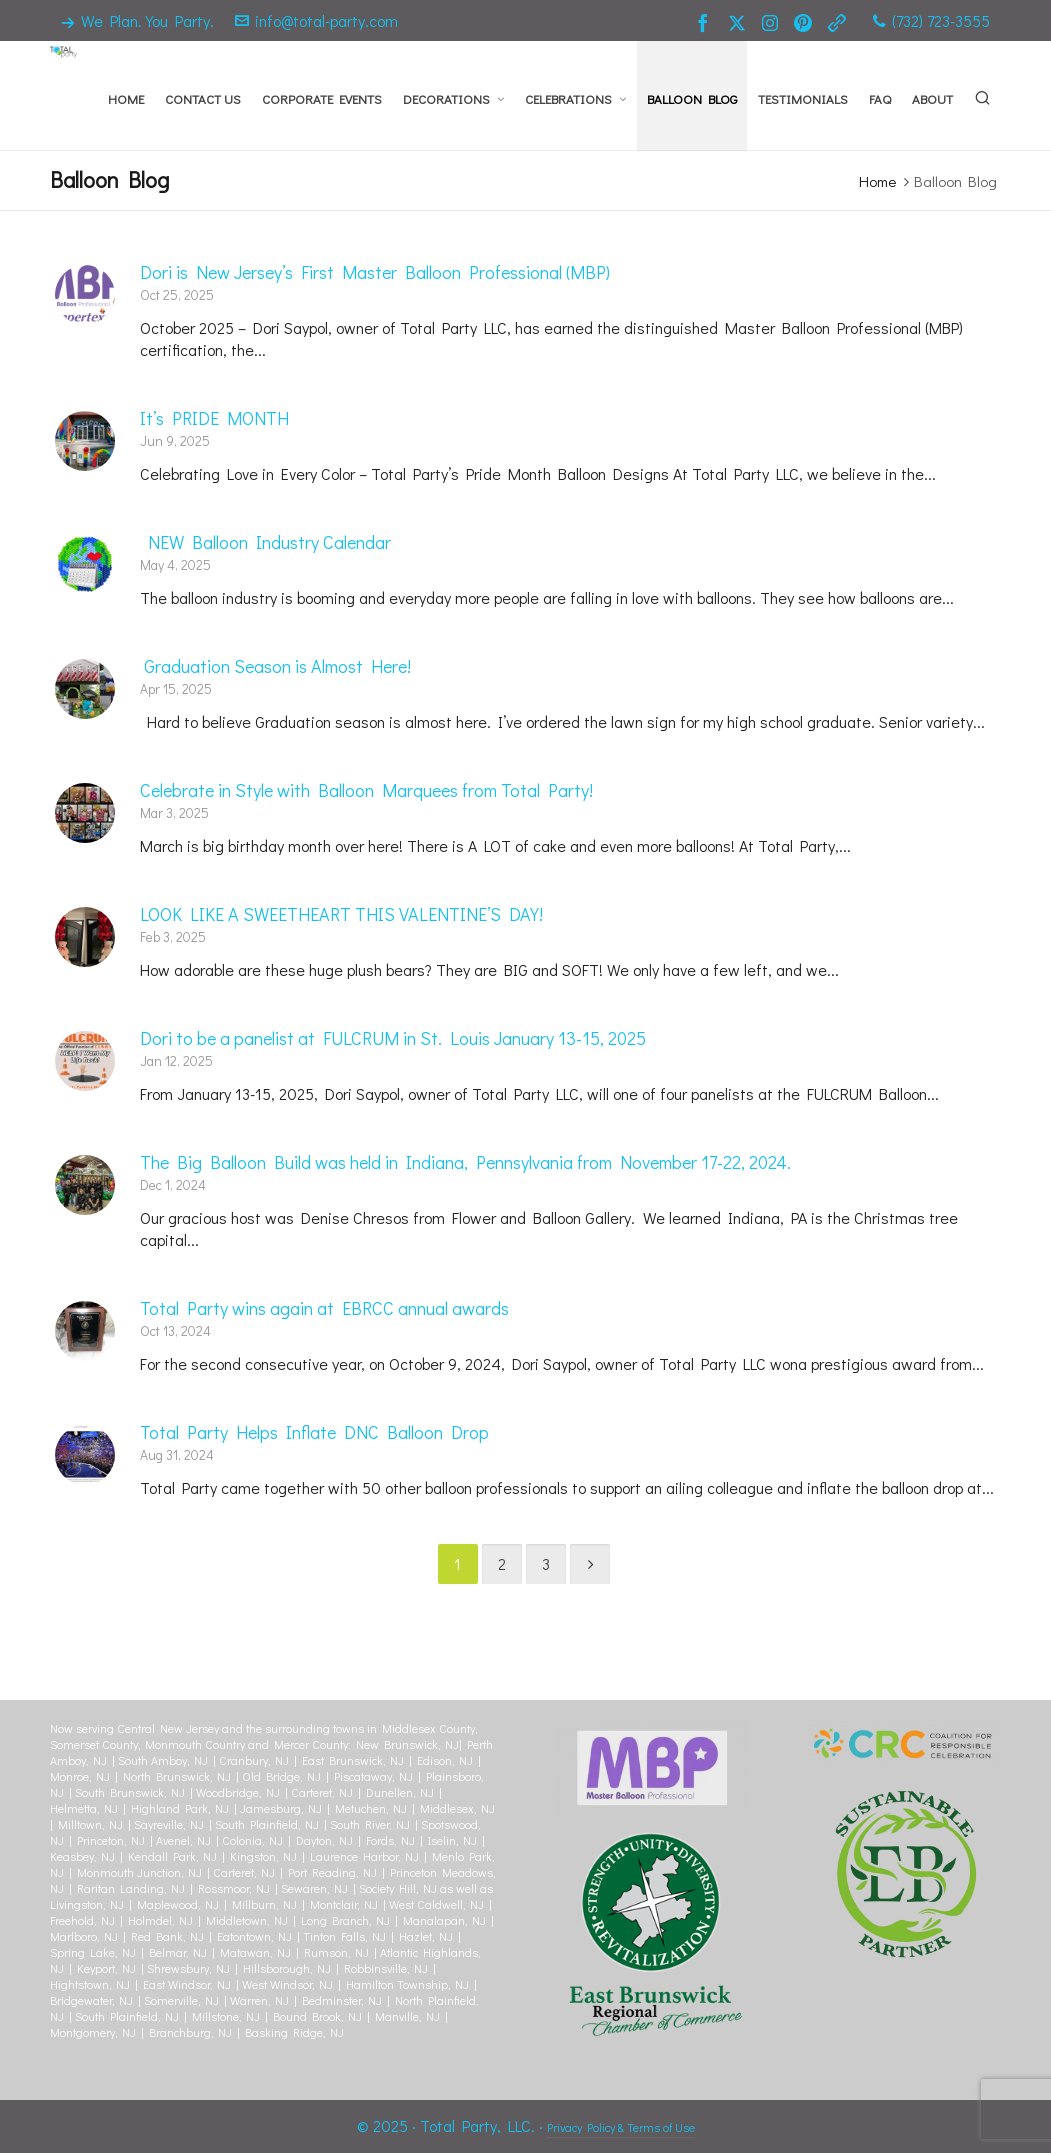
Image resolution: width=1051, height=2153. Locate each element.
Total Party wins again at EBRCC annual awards (324, 1308)
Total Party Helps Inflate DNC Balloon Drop (314, 1432)
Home (877, 181)
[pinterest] (806, 21)
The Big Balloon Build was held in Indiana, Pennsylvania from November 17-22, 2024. (465, 1162)
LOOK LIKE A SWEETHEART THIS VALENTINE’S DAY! (341, 914)
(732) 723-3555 (931, 20)
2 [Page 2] (502, 1563)
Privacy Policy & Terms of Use (621, 2127)
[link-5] (840, 21)
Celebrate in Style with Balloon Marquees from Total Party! (366, 790)
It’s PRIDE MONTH (214, 418)
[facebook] (706, 21)
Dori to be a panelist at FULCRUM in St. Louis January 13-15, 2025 (393, 1038)
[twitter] (740, 21)
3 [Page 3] (546, 1563)
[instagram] (773, 21)
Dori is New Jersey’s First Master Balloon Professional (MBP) (375, 272)
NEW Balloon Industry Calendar (265, 542)
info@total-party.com (316, 20)
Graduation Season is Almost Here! (275, 666)
